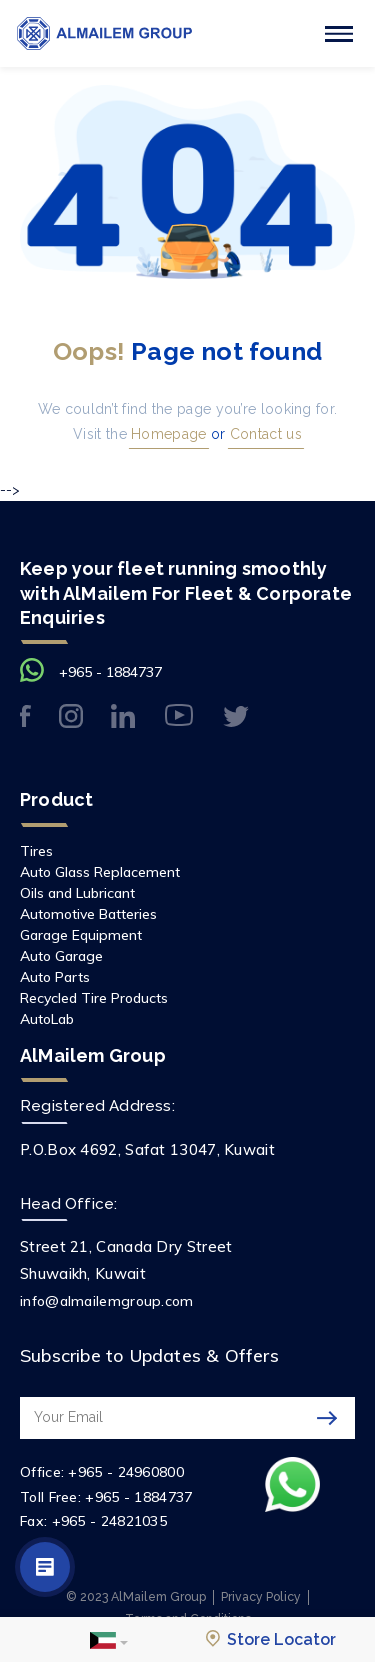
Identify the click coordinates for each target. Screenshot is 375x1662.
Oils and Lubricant (77, 893)
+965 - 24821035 (110, 1521)
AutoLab (47, 1019)
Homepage (167, 434)
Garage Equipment (81, 935)
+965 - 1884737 (110, 672)
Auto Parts (55, 977)
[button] (109, 1640)
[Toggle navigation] (339, 34)
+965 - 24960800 (126, 1472)
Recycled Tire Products (94, 998)
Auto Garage (61, 956)
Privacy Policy (261, 1596)
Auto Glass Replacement (100, 872)
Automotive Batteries (88, 914)
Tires (36, 851)
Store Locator (271, 1639)
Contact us (264, 434)
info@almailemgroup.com (107, 1301)
